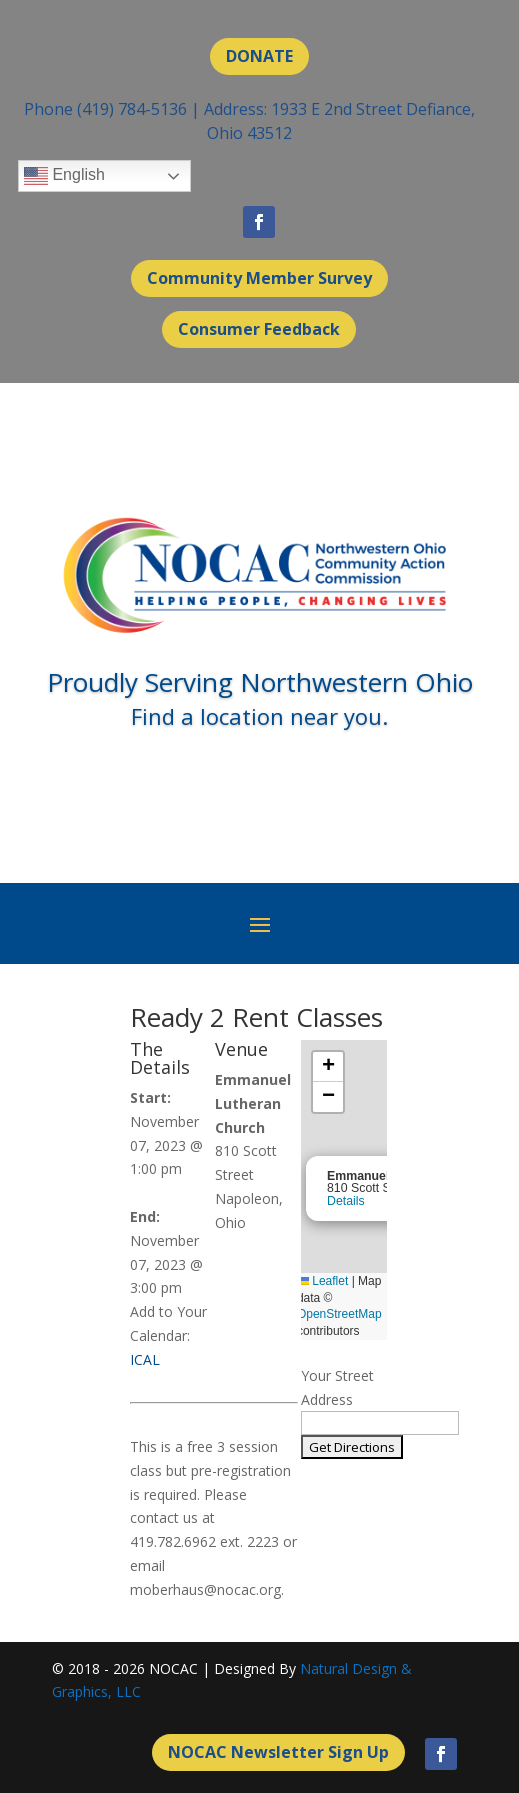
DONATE (259, 56)
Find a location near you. (259, 716)
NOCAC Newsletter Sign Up (278, 1752)
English (64, 176)
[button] (328, 1067)
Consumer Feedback (259, 329)
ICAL (145, 1359)
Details (346, 1201)
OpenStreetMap (339, 1314)
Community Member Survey (259, 278)
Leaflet (322, 1281)
